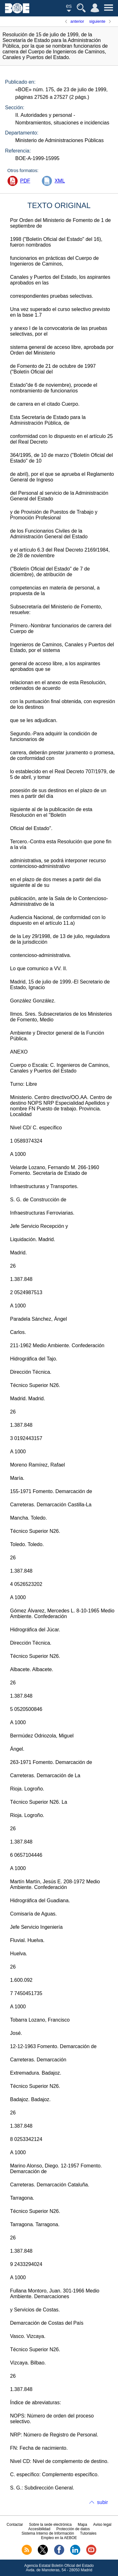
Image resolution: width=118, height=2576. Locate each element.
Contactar (15, 2524)
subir (102, 2502)
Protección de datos (73, 2529)
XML (59, 180)
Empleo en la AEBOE (59, 2538)
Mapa (82, 2524)
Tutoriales (88, 2533)
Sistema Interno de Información (47, 2533)
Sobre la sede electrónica (50, 2524)
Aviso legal (102, 2524)
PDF (25, 180)
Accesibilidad (39, 2529)
